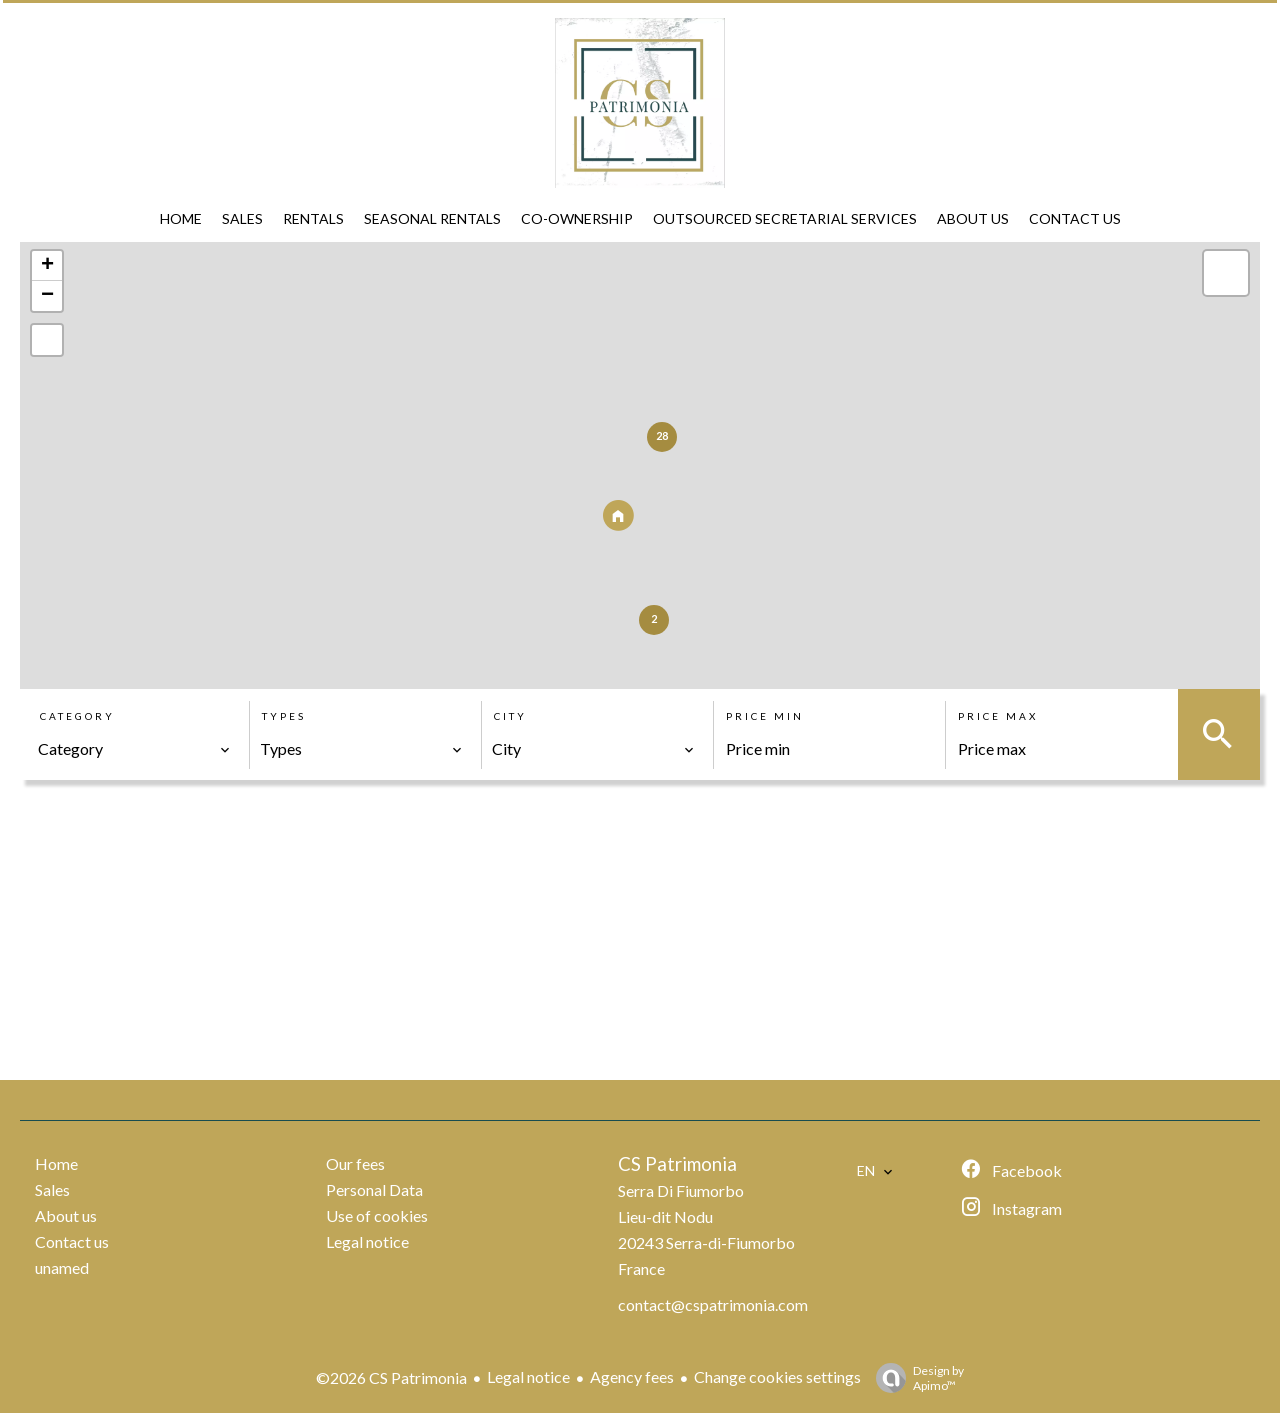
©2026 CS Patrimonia (391, 1377)
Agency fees (632, 1376)
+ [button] (47, 266)
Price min (765, 716)
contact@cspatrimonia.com (713, 1304)
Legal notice (528, 1376)
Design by (915, 1378)
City (510, 716)
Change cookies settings (777, 1376)
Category (77, 716)
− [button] (47, 296)
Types (284, 716)
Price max (998, 716)
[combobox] (134, 749)
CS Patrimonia (677, 1164)
